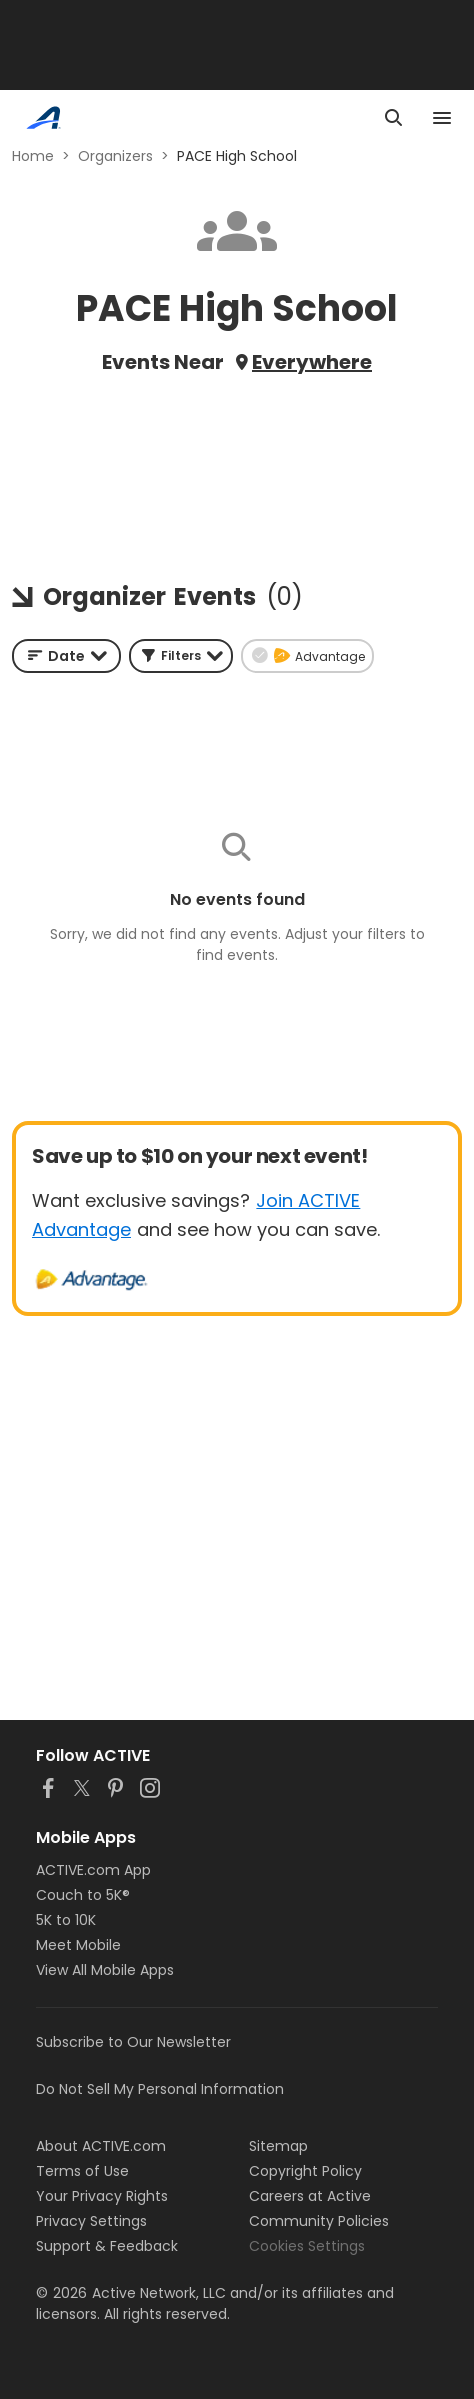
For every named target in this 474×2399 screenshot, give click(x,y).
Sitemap (278, 2146)
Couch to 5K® (83, 1895)
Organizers (115, 156)
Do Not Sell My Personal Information (160, 2089)
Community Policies (319, 2221)
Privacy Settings (91, 2221)
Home (33, 156)
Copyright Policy (305, 2171)
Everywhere (312, 362)
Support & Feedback (107, 2246)
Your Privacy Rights (102, 2196)
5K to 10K (66, 1920)
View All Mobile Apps (105, 1970)
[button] (181, 656)
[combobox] (66, 656)
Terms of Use (82, 2171)
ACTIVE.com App (93, 1870)
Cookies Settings (307, 2246)
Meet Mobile (78, 1945)
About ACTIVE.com (101, 2146)
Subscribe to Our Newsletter (133, 2042)
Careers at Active (310, 2196)
